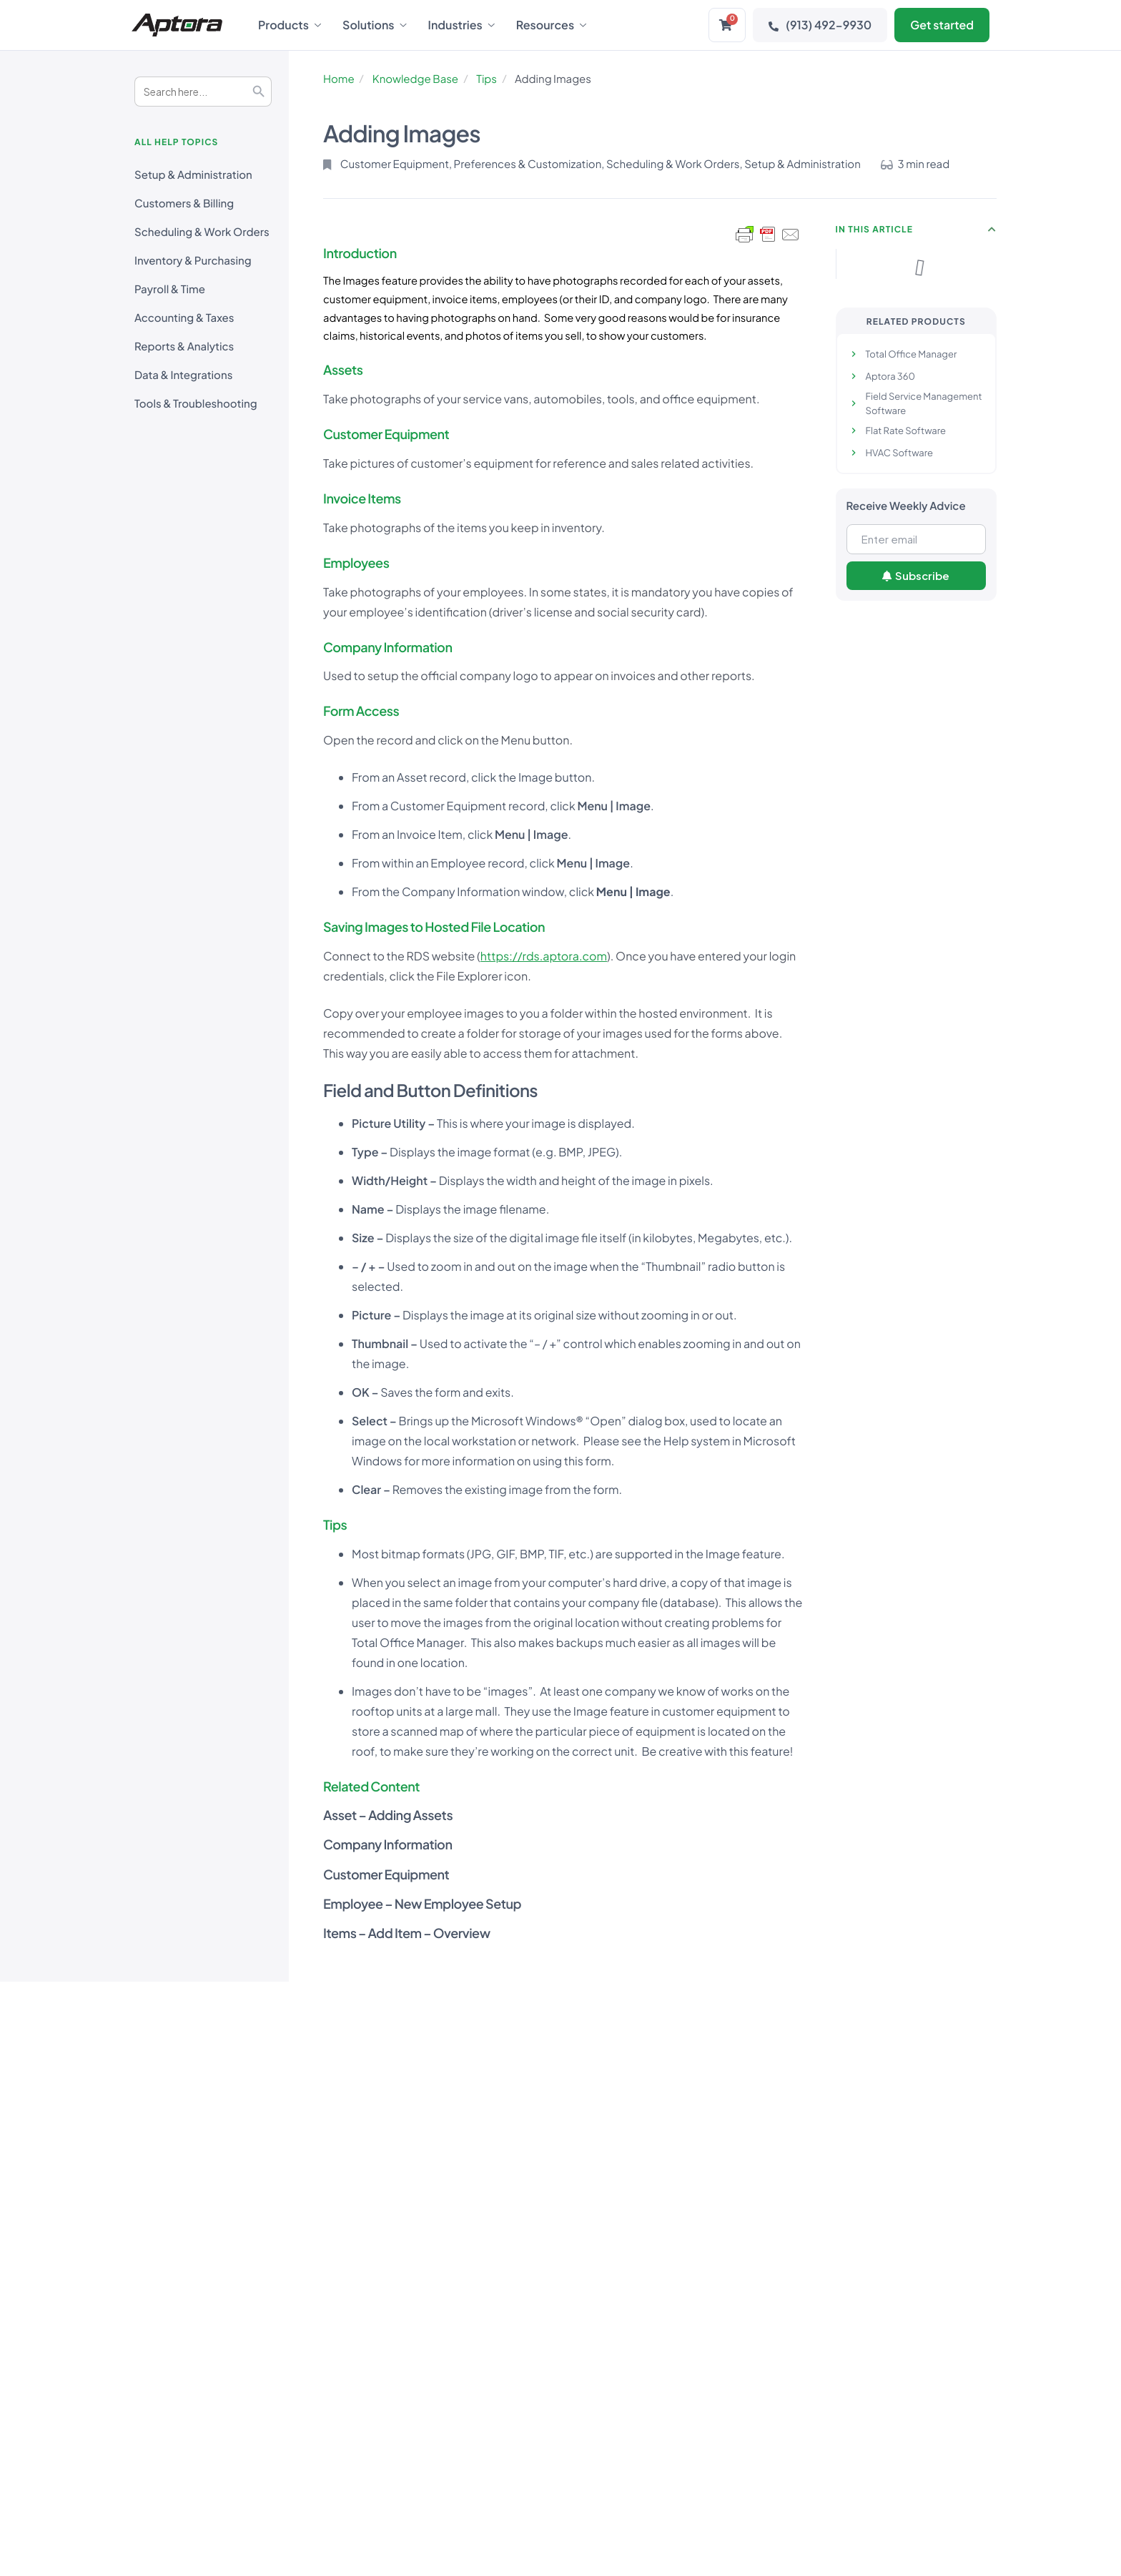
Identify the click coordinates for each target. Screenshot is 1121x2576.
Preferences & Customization (528, 164)
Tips (486, 79)
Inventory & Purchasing (193, 260)
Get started (942, 24)
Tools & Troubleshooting (195, 404)
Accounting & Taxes (184, 318)
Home (339, 79)
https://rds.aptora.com (543, 955)
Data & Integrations (183, 375)
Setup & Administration (193, 175)
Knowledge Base (415, 79)
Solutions (374, 25)
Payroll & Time (169, 289)
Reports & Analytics (184, 346)
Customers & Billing (184, 203)
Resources (551, 25)
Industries (461, 25)
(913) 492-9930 (820, 24)
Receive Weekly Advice (906, 506)
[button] (992, 229)
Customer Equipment (394, 164)
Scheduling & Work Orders (202, 232)
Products (289, 25)
